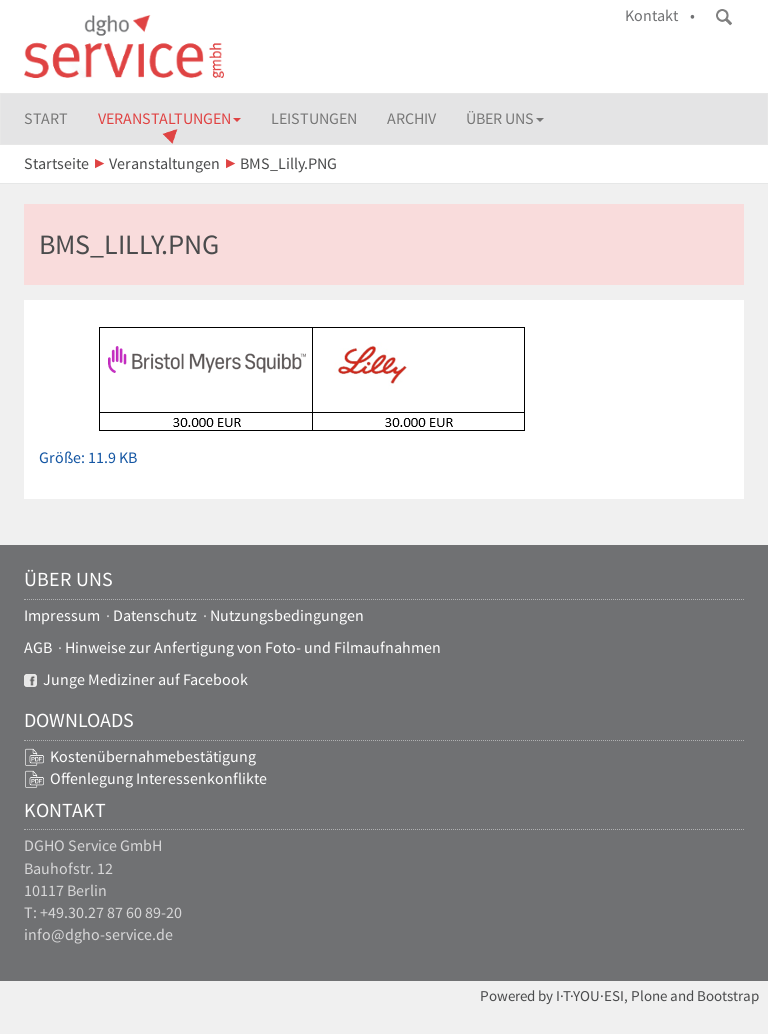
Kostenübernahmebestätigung (153, 756)
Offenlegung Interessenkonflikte (158, 778)
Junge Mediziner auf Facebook (136, 679)
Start (46, 118)
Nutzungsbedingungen (287, 615)
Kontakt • (660, 15)
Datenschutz (155, 615)
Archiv (411, 118)
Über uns (505, 118)
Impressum (62, 615)
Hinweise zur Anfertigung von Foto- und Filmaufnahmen (253, 647)
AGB (38, 647)
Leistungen (314, 118)
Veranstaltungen (169, 118)
